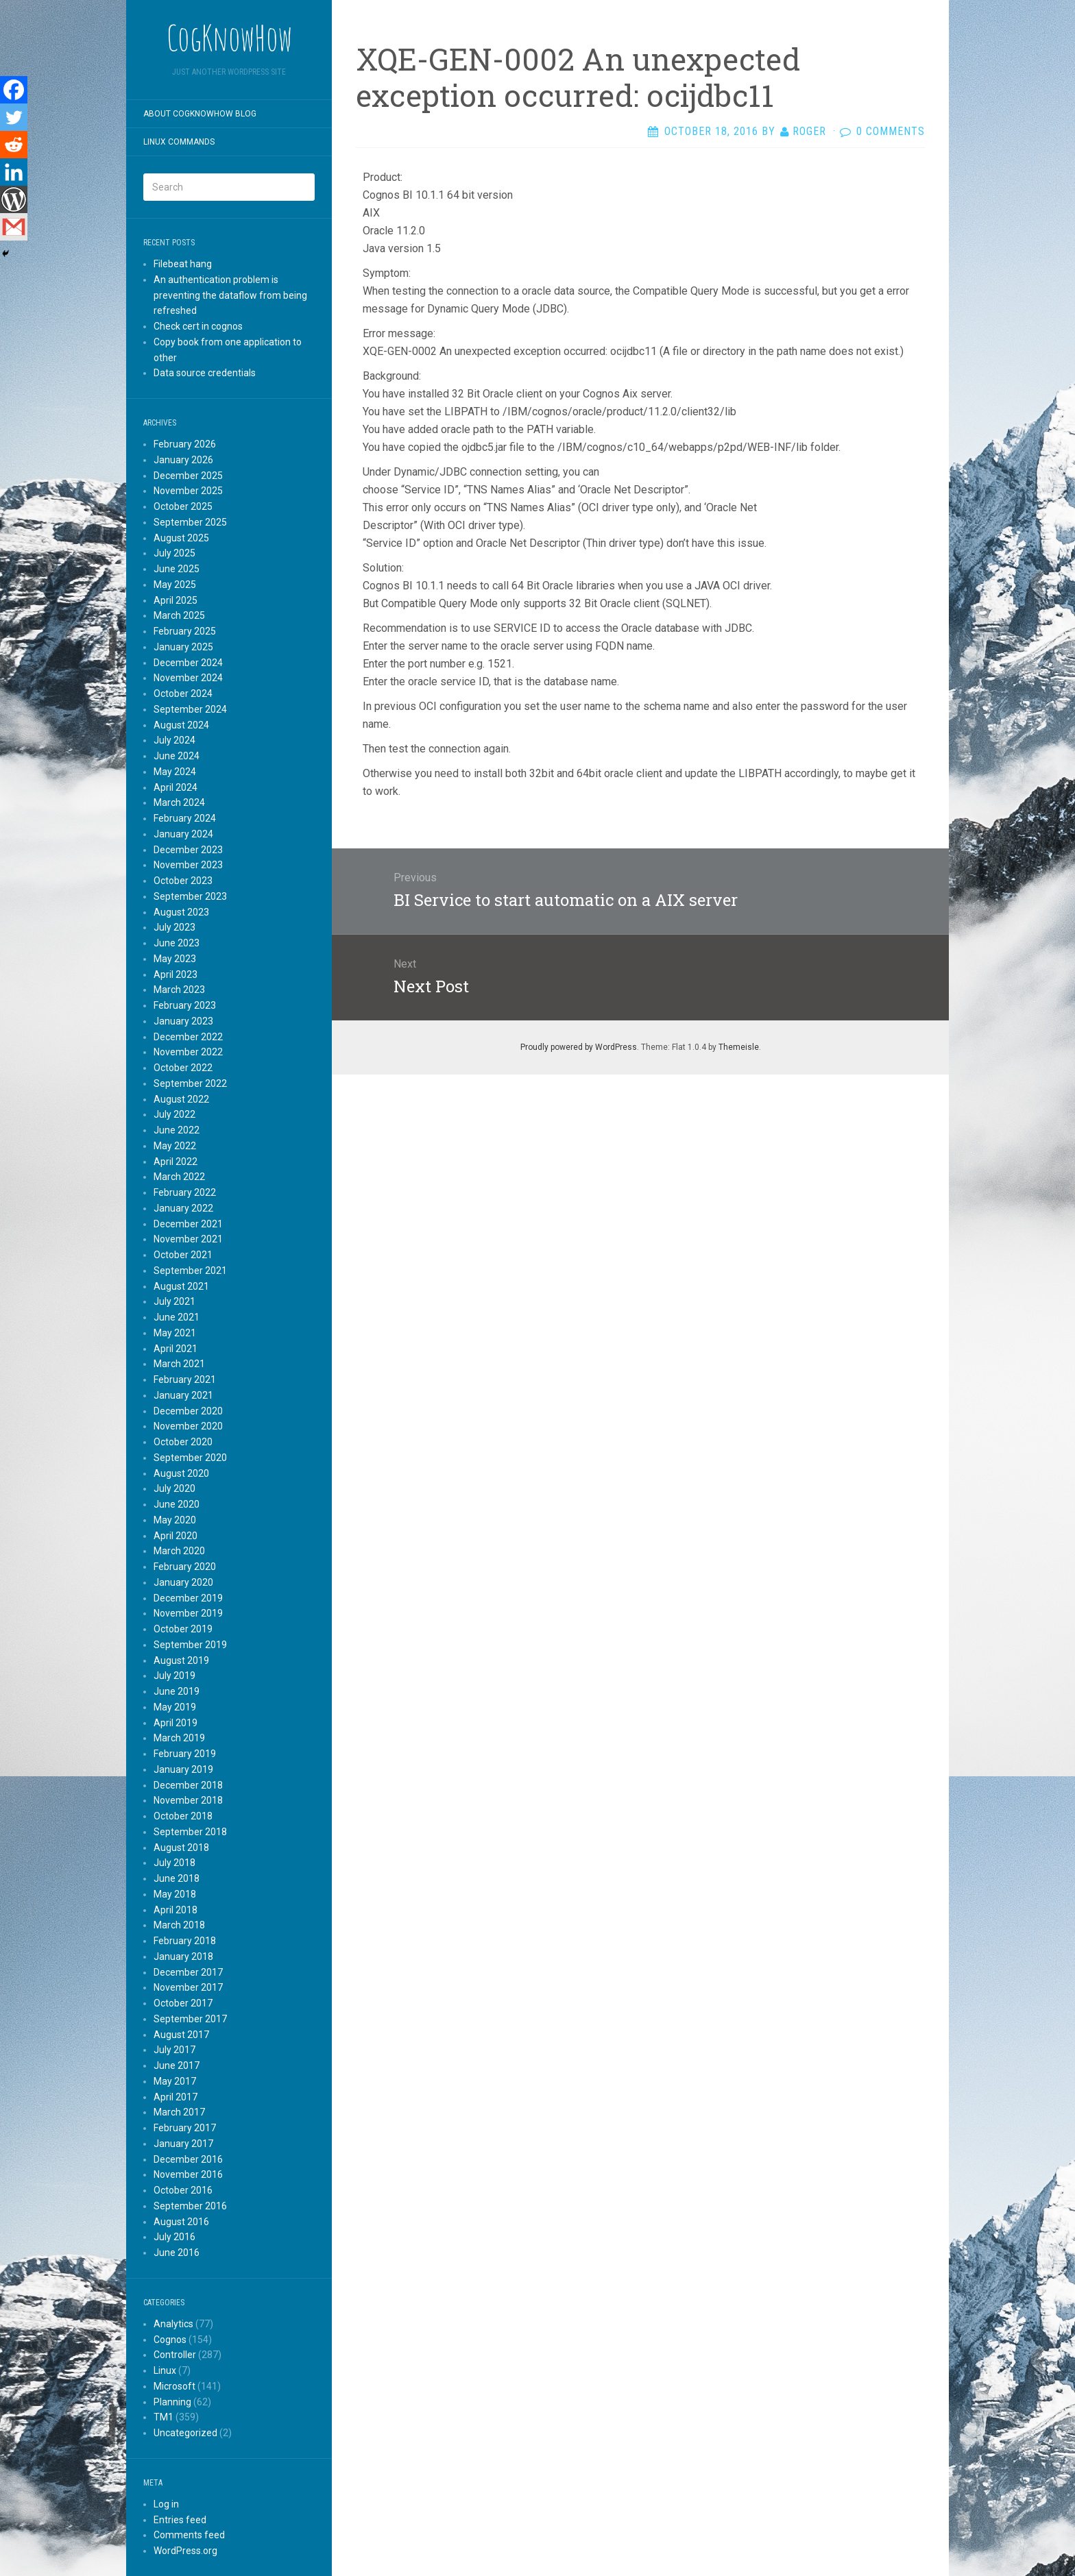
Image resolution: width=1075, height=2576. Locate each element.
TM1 (163, 2417)
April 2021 (175, 1348)
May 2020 (175, 1519)
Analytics (173, 2323)
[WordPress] (13, 199)
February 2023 (185, 1005)
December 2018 (188, 1785)
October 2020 (183, 1441)
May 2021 (175, 1332)
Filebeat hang (183, 263)
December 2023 (188, 849)
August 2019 (181, 1660)
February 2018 (185, 1940)
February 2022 (185, 1192)
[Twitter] (13, 117)
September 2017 (190, 2018)
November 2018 (188, 1800)
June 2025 (177, 568)
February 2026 (185, 444)
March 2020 (179, 1550)
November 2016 (188, 2174)
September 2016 (190, 2205)
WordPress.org (185, 2550)
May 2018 (175, 1894)
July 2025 (174, 553)
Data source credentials (205, 372)
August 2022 (181, 1099)
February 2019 (185, 1753)
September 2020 (190, 1457)
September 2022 (190, 1083)
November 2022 (188, 1051)
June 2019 (177, 1691)
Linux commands (179, 142)
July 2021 (174, 1301)
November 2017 (188, 1987)
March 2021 (179, 1363)
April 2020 (175, 1535)
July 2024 (174, 740)
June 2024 (177, 755)
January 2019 (183, 1769)
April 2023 (175, 974)
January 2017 (183, 2143)
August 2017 (181, 2034)
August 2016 (181, 2221)
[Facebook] (13, 89)
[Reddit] (13, 144)
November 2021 (188, 1239)
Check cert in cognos (198, 326)
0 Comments (890, 131)
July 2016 (174, 2236)
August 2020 (181, 1473)
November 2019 (188, 1613)
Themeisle (738, 1047)
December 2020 (188, 1411)
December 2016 (188, 2159)
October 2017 (183, 2003)
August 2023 (181, 912)
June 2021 (177, 1317)
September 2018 (190, 1831)
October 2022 (183, 1067)
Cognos (170, 2339)
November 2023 (188, 864)
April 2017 (175, 2097)
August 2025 (181, 537)
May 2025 (175, 584)
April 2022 (175, 1161)
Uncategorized (185, 2432)
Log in (166, 2504)
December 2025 (188, 475)
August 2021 (181, 1286)
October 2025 (183, 506)
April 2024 (175, 787)
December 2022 (188, 1036)
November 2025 (188, 490)
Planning (172, 2401)
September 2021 (190, 1270)
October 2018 (183, 1816)
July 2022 (174, 1114)
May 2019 (175, 1707)
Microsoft (174, 2386)
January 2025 (183, 646)
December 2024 (188, 662)
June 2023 (177, 942)
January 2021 (183, 1395)
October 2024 (183, 693)
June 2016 (177, 2252)
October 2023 (183, 880)
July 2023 (174, 927)
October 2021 (183, 1254)
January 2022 (183, 1208)
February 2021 (185, 1379)
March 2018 (179, 1924)
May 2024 (175, 771)
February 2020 (185, 1566)
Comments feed (189, 2534)
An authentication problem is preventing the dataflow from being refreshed (230, 295)
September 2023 (190, 896)
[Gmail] (13, 227)
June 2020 (177, 1504)
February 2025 (185, 631)
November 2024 (188, 677)
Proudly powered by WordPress (578, 1047)
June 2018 (177, 1878)
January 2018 (183, 1956)
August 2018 (181, 1847)
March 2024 (179, 802)
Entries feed (180, 2519)
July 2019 (174, 1675)
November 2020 (188, 1426)
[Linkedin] (13, 172)
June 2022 (177, 1130)
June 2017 (177, 2065)
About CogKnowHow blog (199, 114)
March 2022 (179, 1176)
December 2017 (188, 1972)
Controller (175, 2354)
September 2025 (190, 522)
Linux (165, 2370)
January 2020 (183, 1582)
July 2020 (174, 1488)
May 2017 (175, 2081)
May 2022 (175, 1145)
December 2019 (188, 1598)
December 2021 (188, 1223)
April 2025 (175, 600)
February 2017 (185, 2127)
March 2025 (179, 615)
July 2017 (174, 2049)
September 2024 (190, 709)
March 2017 (179, 2112)
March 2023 (179, 989)
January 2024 (183, 834)
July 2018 (174, 1862)
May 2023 (175, 958)
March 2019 (179, 1737)
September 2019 (190, 1644)
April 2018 (175, 1909)
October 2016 (183, 2190)
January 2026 (183, 459)
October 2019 (183, 1628)
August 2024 (181, 725)
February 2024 (185, 818)
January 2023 (183, 1021)
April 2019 (175, 1722)
